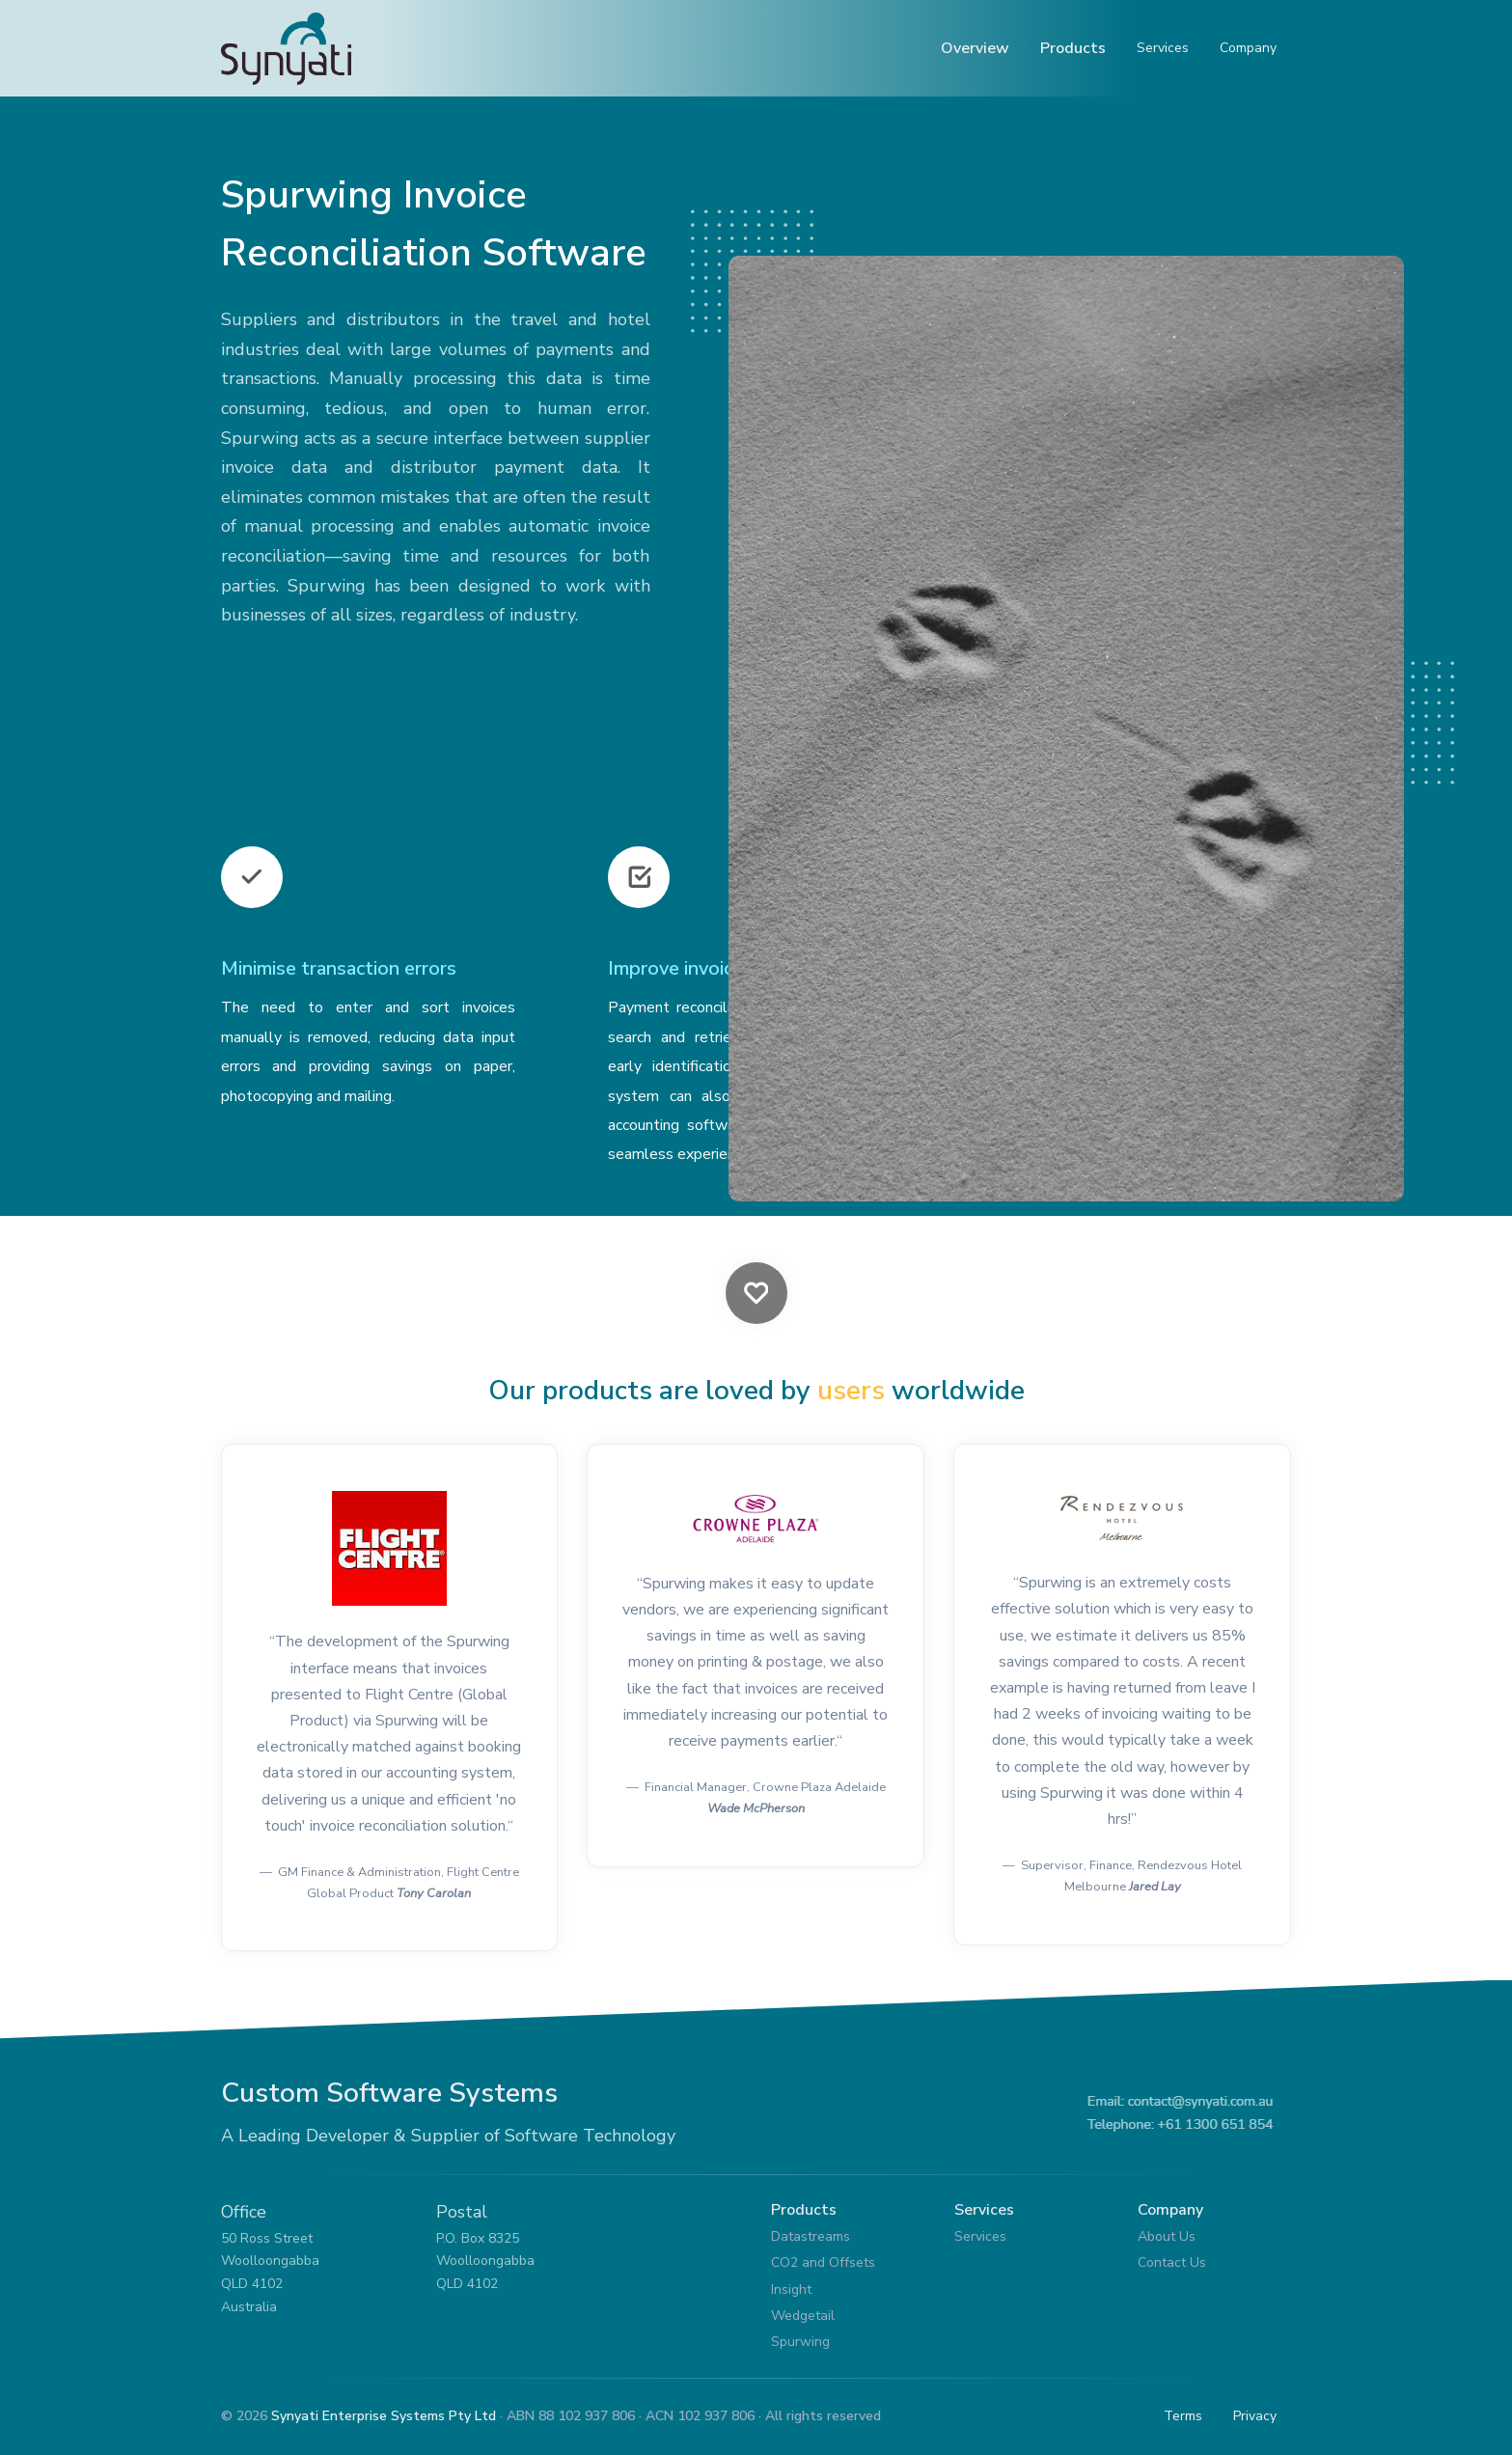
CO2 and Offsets (823, 2262)
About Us (1167, 2236)
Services (1163, 48)
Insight (791, 2289)
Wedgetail (803, 2315)
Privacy (1255, 2416)
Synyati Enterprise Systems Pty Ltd (383, 2416)
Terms (1183, 2416)
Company (1248, 48)
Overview (975, 48)
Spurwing (800, 2341)
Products (1073, 48)
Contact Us (1172, 2262)
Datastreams (810, 2236)
